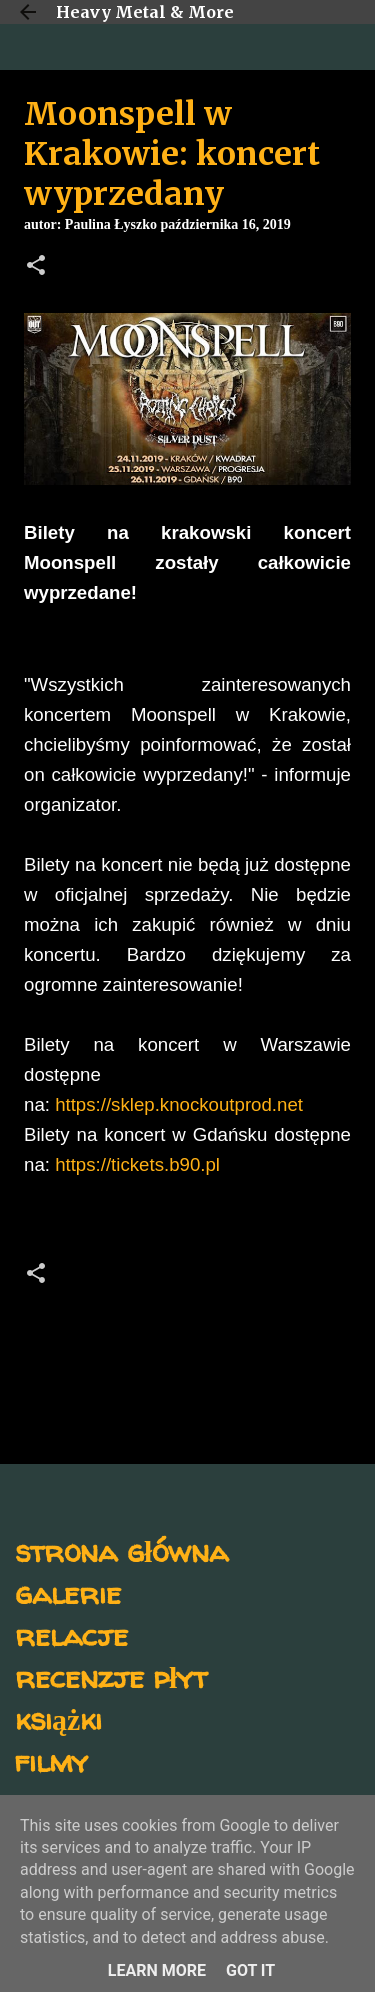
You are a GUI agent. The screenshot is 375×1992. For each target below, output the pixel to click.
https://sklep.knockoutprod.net (179, 1104)
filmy (51, 1760)
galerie (68, 1592)
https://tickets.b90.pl (137, 1164)
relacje (71, 1634)
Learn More (157, 1970)
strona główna (121, 1550)
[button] (36, 267)
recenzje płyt (111, 1676)
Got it (250, 1970)
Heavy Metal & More (145, 12)
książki (58, 1718)
